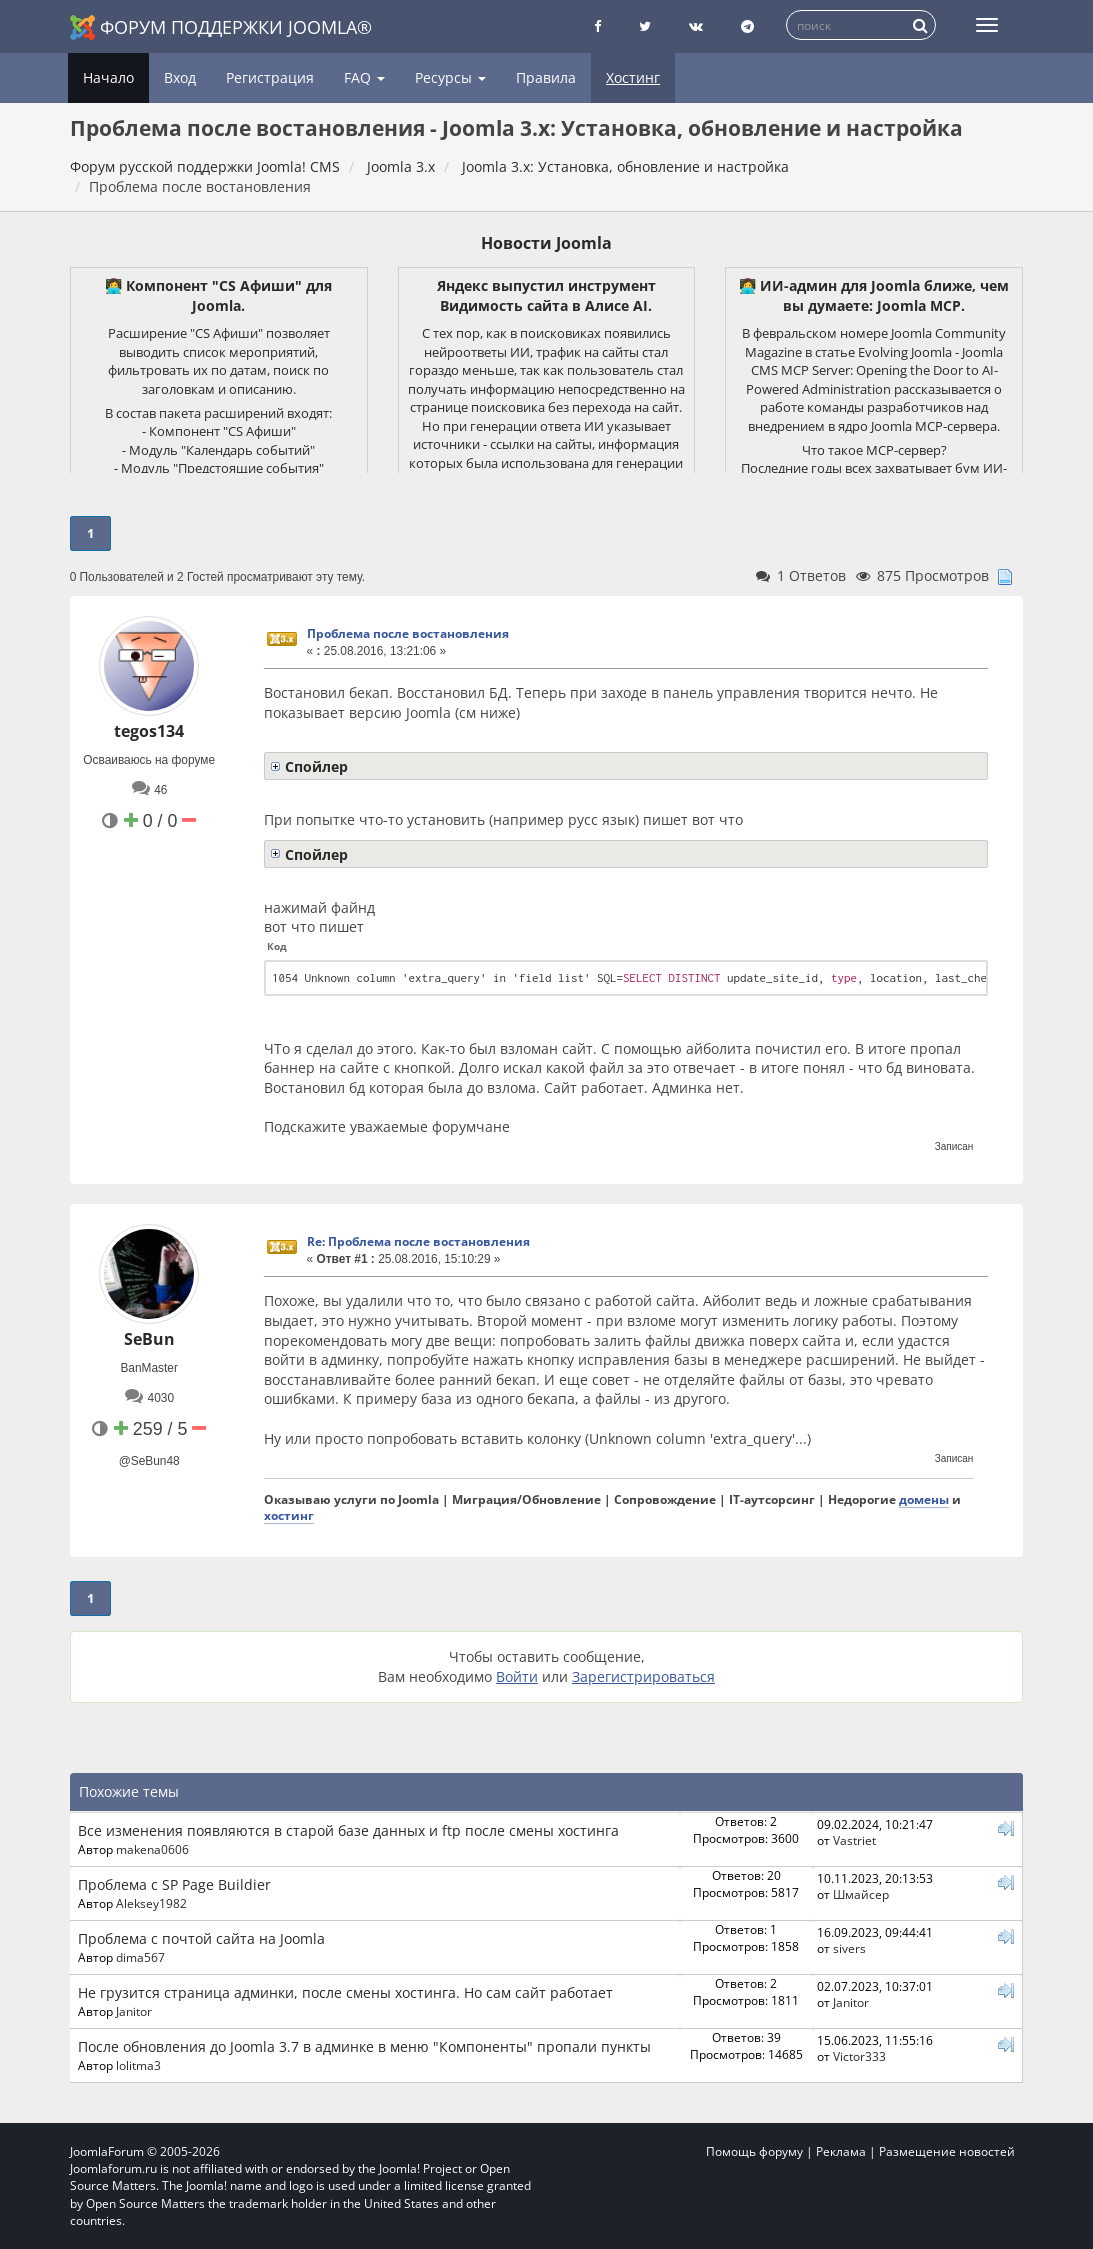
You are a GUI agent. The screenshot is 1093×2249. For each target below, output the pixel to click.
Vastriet (854, 1840)
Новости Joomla (546, 243)
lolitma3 (138, 2065)
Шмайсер (861, 1894)
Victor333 (859, 2056)
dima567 (140, 1957)
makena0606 (152, 1849)
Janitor (134, 2011)
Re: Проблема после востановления (418, 1241)
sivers (849, 1948)
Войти (517, 1676)
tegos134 (149, 731)
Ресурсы (450, 77)
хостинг (289, 1515)
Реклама (841, 2151)
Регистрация (270, 77)
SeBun (149, 1339)
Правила (546, 77)
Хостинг (633, 77)
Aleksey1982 (151, 1903)
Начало (108, 77)
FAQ (364, 77)
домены (924, 1499)
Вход (180, 77)
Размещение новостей (947, 2151)
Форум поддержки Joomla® (221, 27)
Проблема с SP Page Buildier (174, 1884)
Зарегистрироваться (643, 1676)
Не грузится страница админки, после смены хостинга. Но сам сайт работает (345, 1992)
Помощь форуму (754, 2151)
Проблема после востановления (408, 633)
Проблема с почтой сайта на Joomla (201, 1938)
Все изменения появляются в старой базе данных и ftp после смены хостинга (348, 1830)
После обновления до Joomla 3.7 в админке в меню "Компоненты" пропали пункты (364, 2046)
